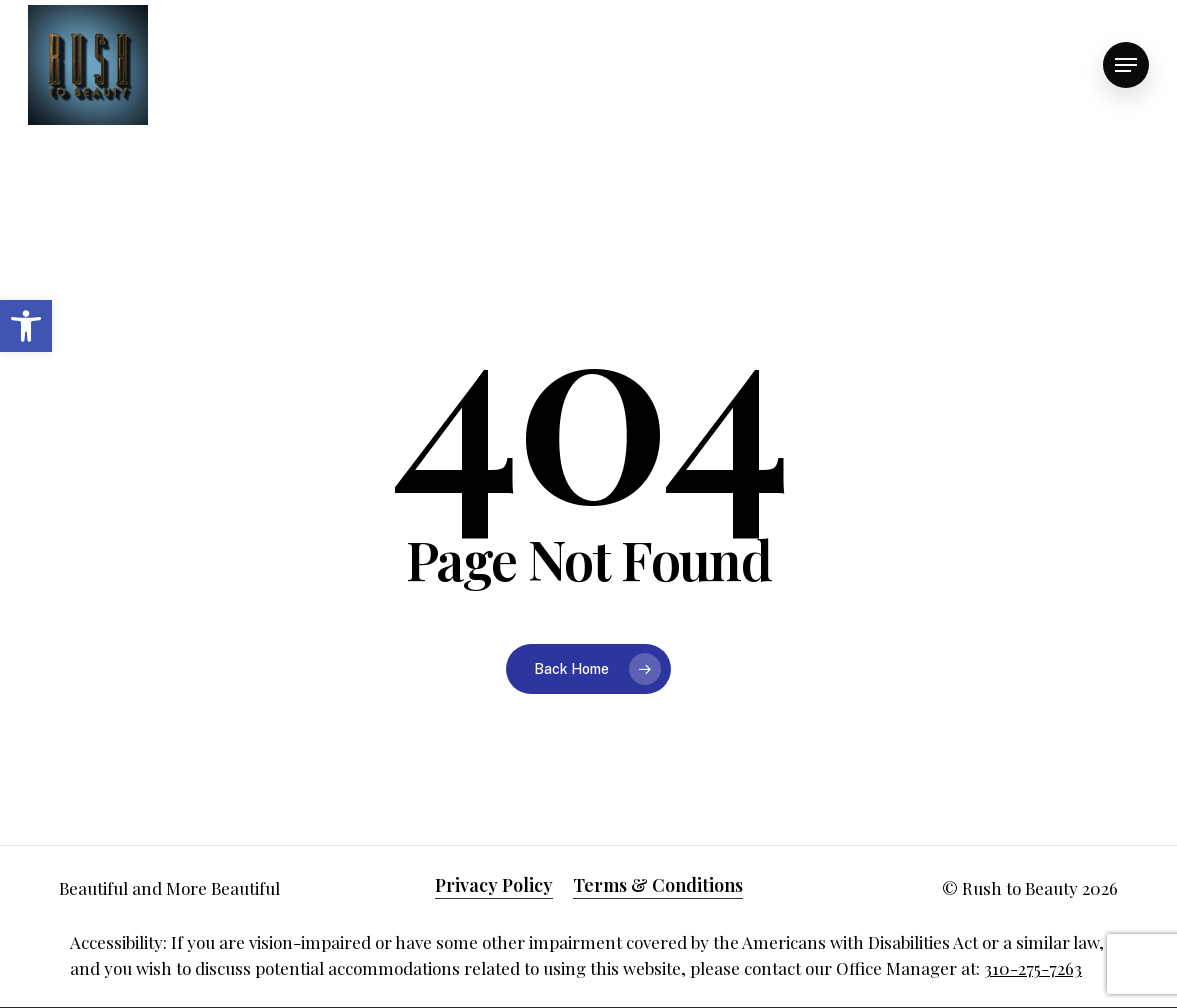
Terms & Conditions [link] (658, 885)
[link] (26, 326)
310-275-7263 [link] (1033, 968)
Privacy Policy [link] (494, 885)
